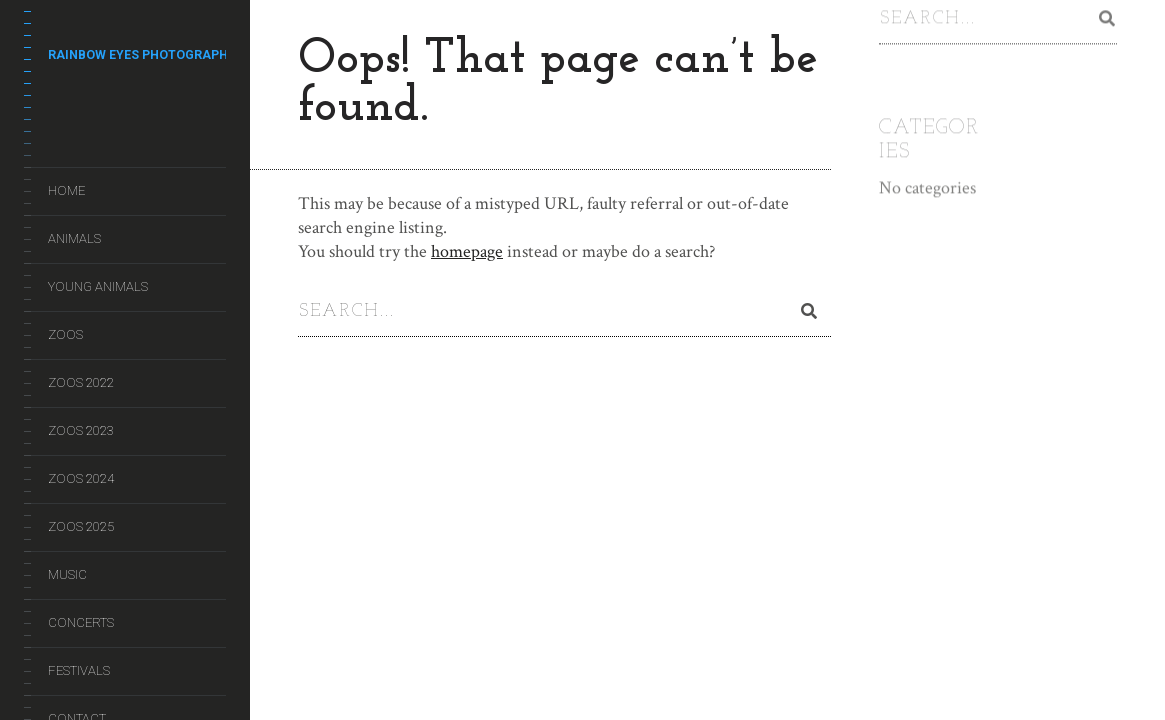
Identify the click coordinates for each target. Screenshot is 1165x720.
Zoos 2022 (81, 382)
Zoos (65, 334)
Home (66, 190)
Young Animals (98, 286)
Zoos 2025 (81, 526)
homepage (467, 251)
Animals (74, 238)
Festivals (79, 670)
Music (67, 574)
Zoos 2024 (81, 478)
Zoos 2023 (81, 430)
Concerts (81, 622)
